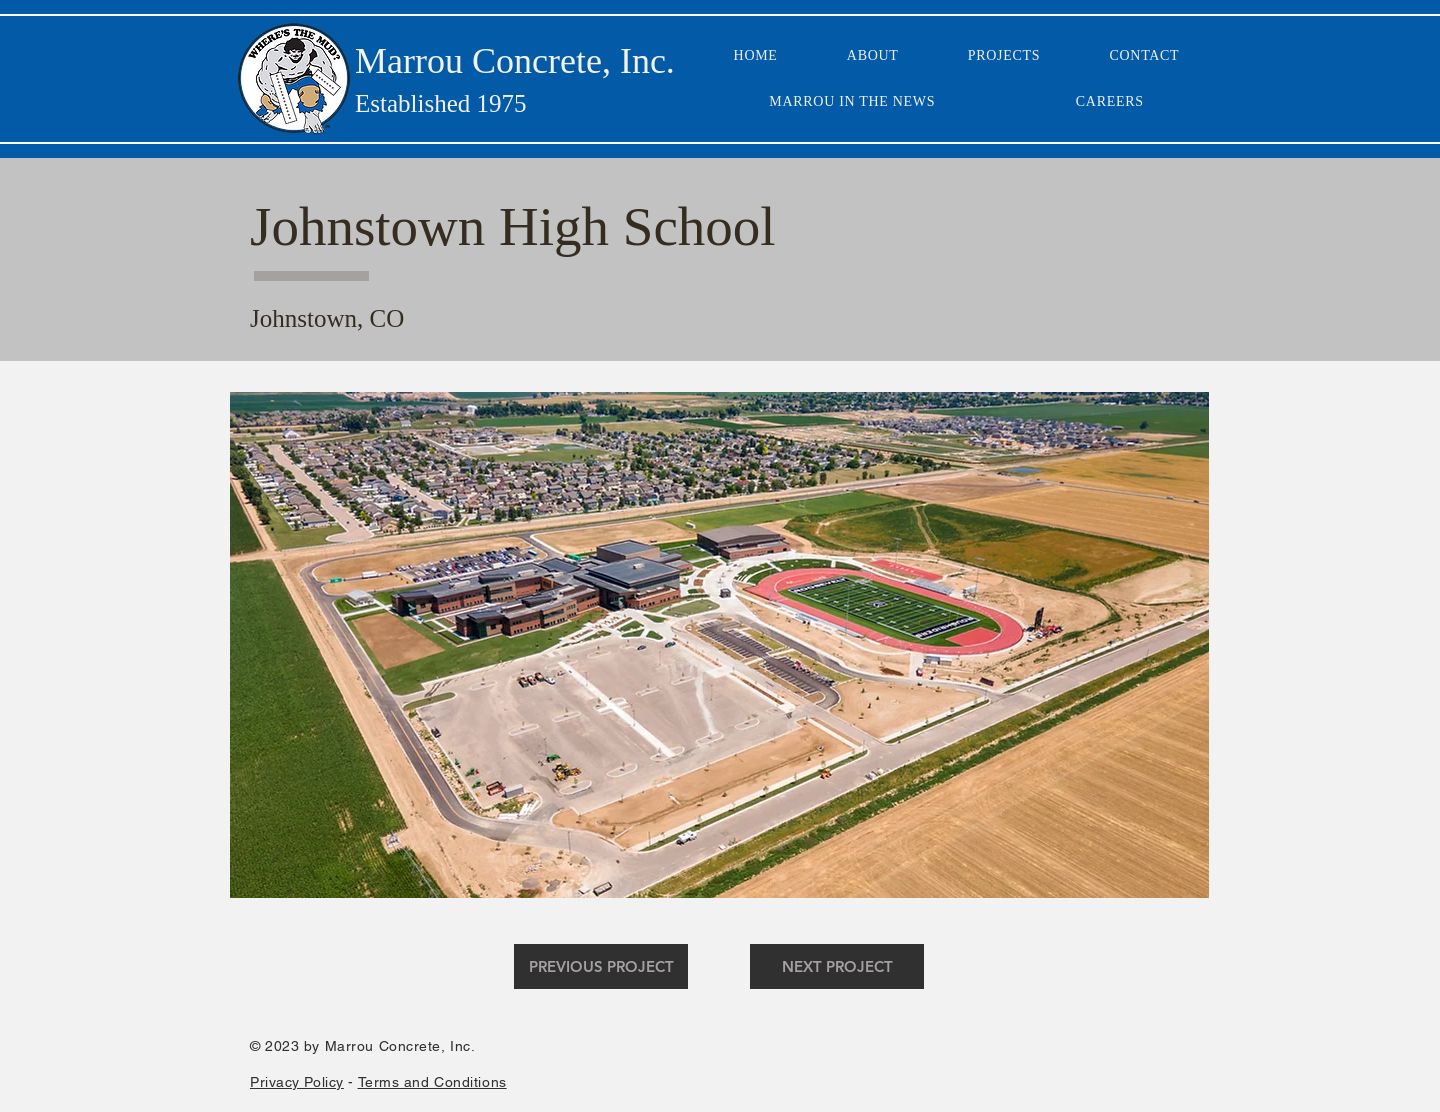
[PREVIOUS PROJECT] (601, 966)
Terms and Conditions (432, 1082)
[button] (719, 645)
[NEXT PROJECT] (837, 966)
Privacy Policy (297, 1082)
